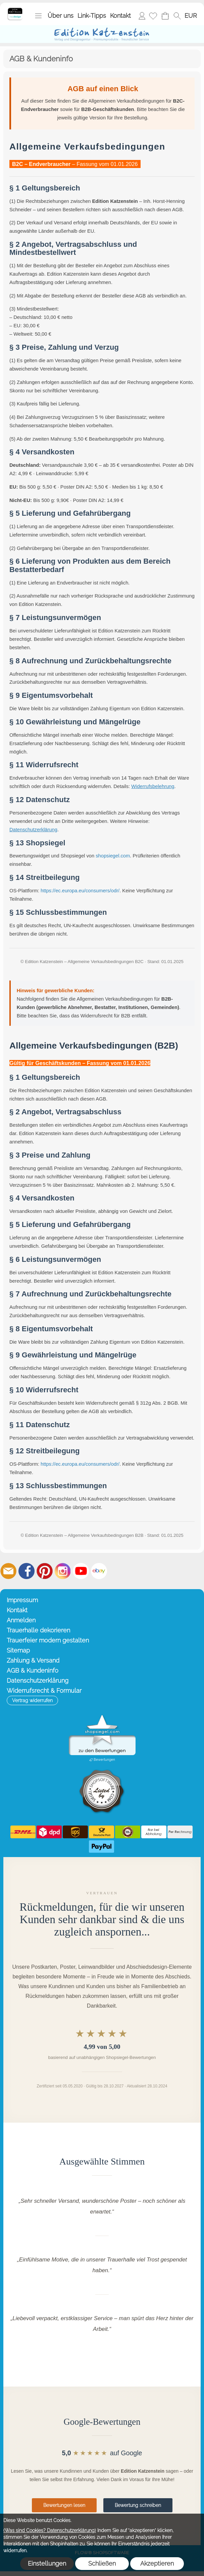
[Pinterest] (44, 1571)
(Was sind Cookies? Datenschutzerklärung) (49, 2530)
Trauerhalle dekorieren (38, 1630)
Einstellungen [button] (47, 2563)
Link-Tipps (92, 15)
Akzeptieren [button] (157, 2563)
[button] (38, 15)
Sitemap (18, 1650)
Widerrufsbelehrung (152, 786)
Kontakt (120, 15)
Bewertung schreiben (138, 2505)
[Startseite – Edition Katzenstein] (15, 9)
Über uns (60, 15)
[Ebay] (99, 1571)
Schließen (102, 2563)
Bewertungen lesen (64, 2505)
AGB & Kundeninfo (32, 1670)
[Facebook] (26, 1571)
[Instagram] (62, 1571)
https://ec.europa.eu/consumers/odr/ (80, 890)
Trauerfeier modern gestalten (48, 1640)
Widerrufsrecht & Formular (44, 1690)
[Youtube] (80, 1571)
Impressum (22, 1600)
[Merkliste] (153, 15)
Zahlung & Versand (33, 1660)
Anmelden (142, 15)
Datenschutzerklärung (33, 829)
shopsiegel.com (113, 855)
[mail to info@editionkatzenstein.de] (8, 1571)
